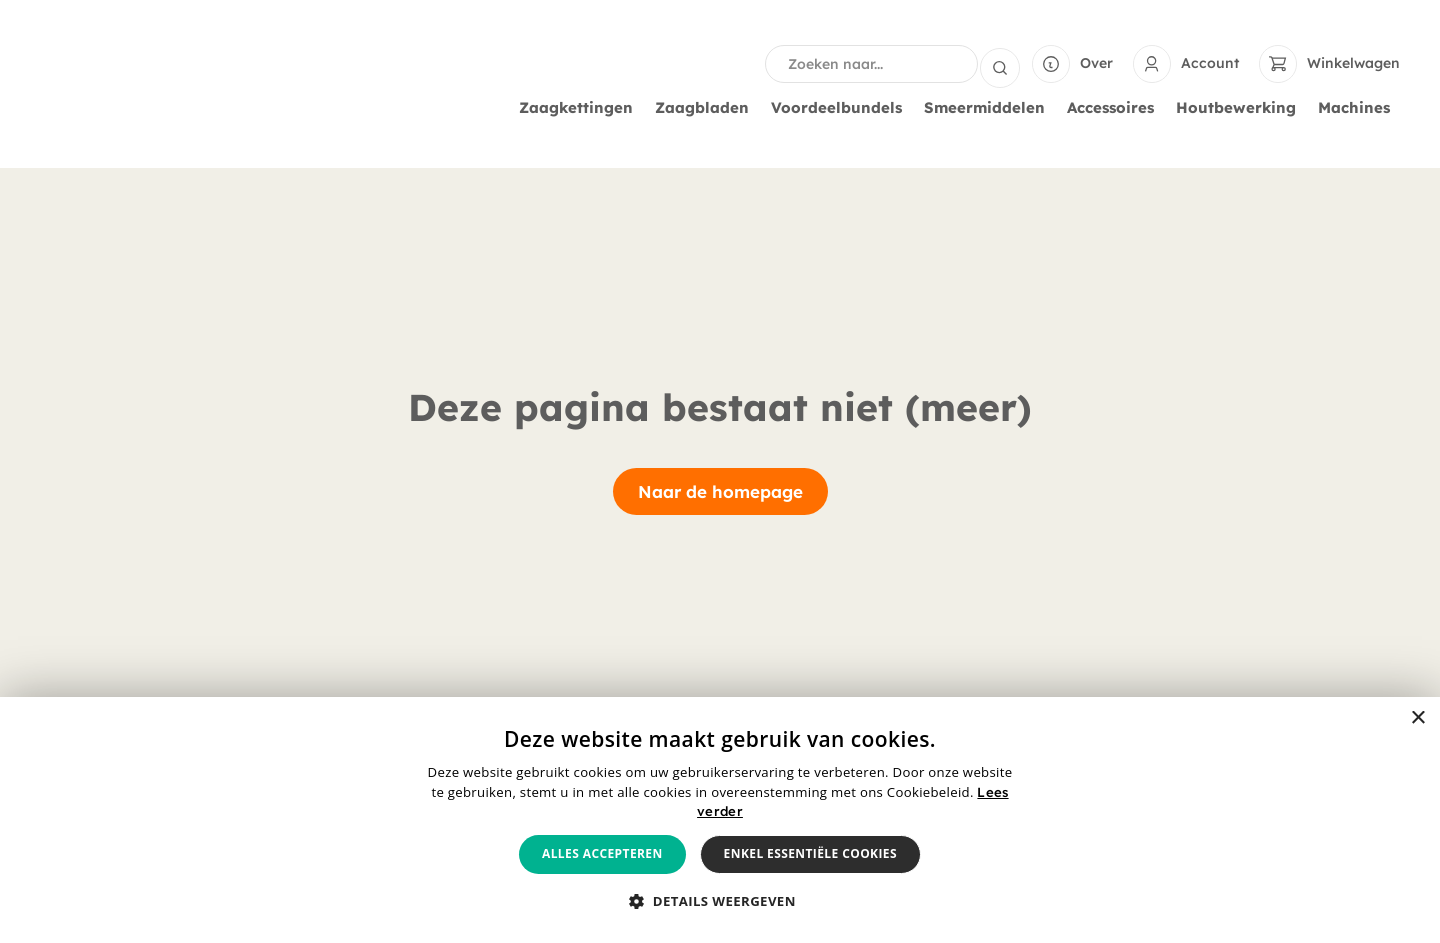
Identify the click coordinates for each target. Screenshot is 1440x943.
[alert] (720, 820)
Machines (1359, 108)
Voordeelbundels (841, 108)
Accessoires (1115, 108)
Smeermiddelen (989, 108)
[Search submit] (1000, 64)
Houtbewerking (1241, 108)
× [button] (1417, 718)
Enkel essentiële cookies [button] (810, 853)
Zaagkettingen (581, 108)
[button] (720, 902)
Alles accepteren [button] (602, 853)
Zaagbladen (707, 108)
